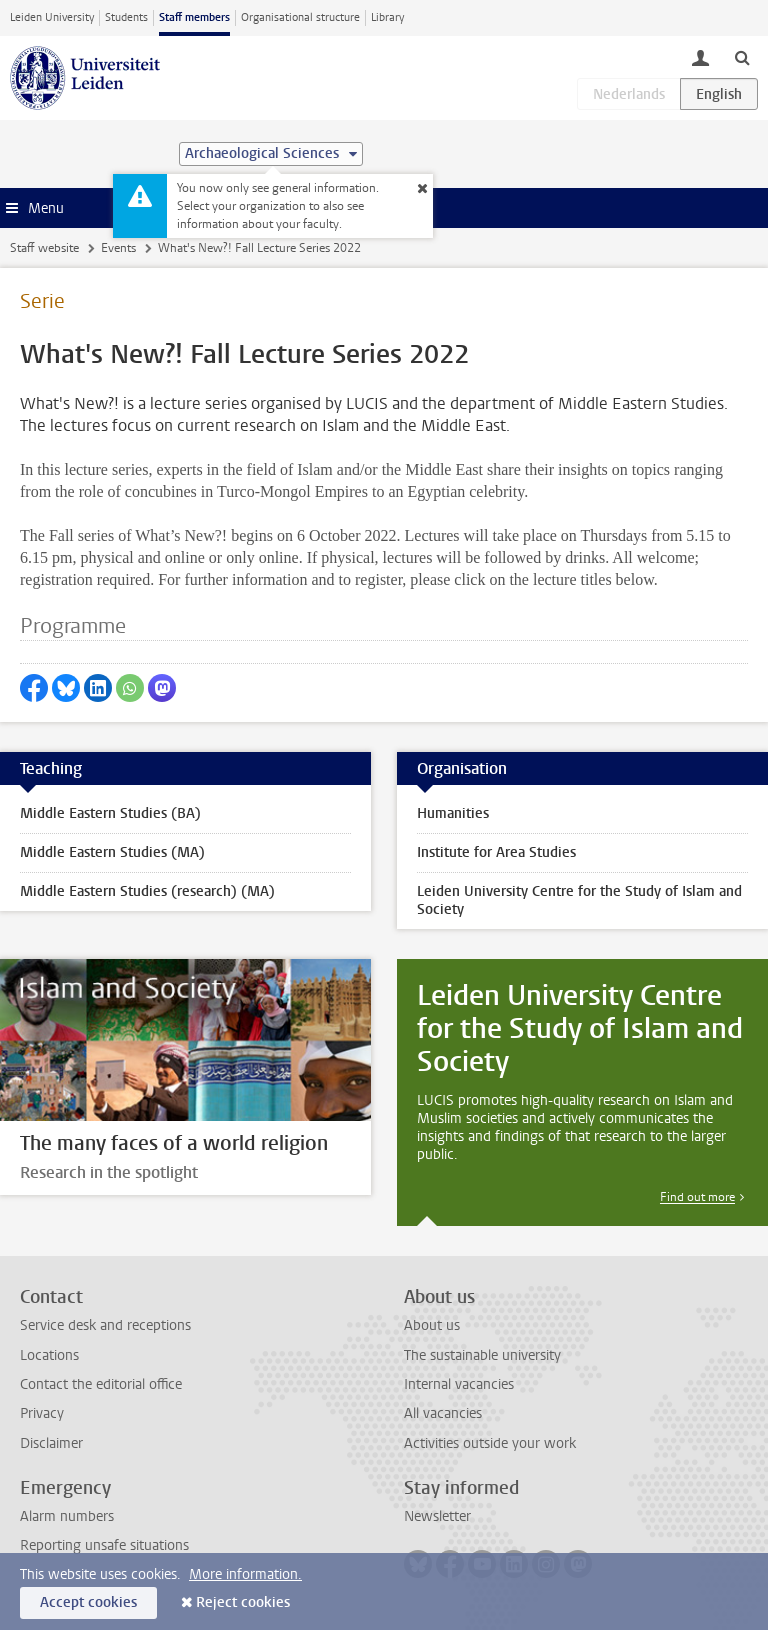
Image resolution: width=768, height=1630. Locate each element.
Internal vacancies (459, 1384)
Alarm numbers (67, 1516)
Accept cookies (88, 1602)
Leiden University (52, 17)
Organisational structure (300, 17)
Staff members (194, 17)
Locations (49, 1355)
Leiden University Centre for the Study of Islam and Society (579, 900)
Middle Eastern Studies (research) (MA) (147, 891)
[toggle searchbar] (742, 57)
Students (126, 17)
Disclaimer (51, 1443)
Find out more (697, 1197)
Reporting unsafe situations (104, 1545)
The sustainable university (482, 1355)
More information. (245, 1574)
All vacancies (443, 1413)
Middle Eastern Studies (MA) (112, 852)
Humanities (453, 813)
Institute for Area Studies (496, 852)
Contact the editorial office (101, 1384)
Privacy (42, 1413)
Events (118, 248)
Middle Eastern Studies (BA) (110, 813)
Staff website (44, 248)
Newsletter (437, 1516)
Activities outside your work (490, 1443)
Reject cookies (243, 1602)
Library (387, 17)
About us (432, 1325)
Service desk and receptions (105, 1325)
